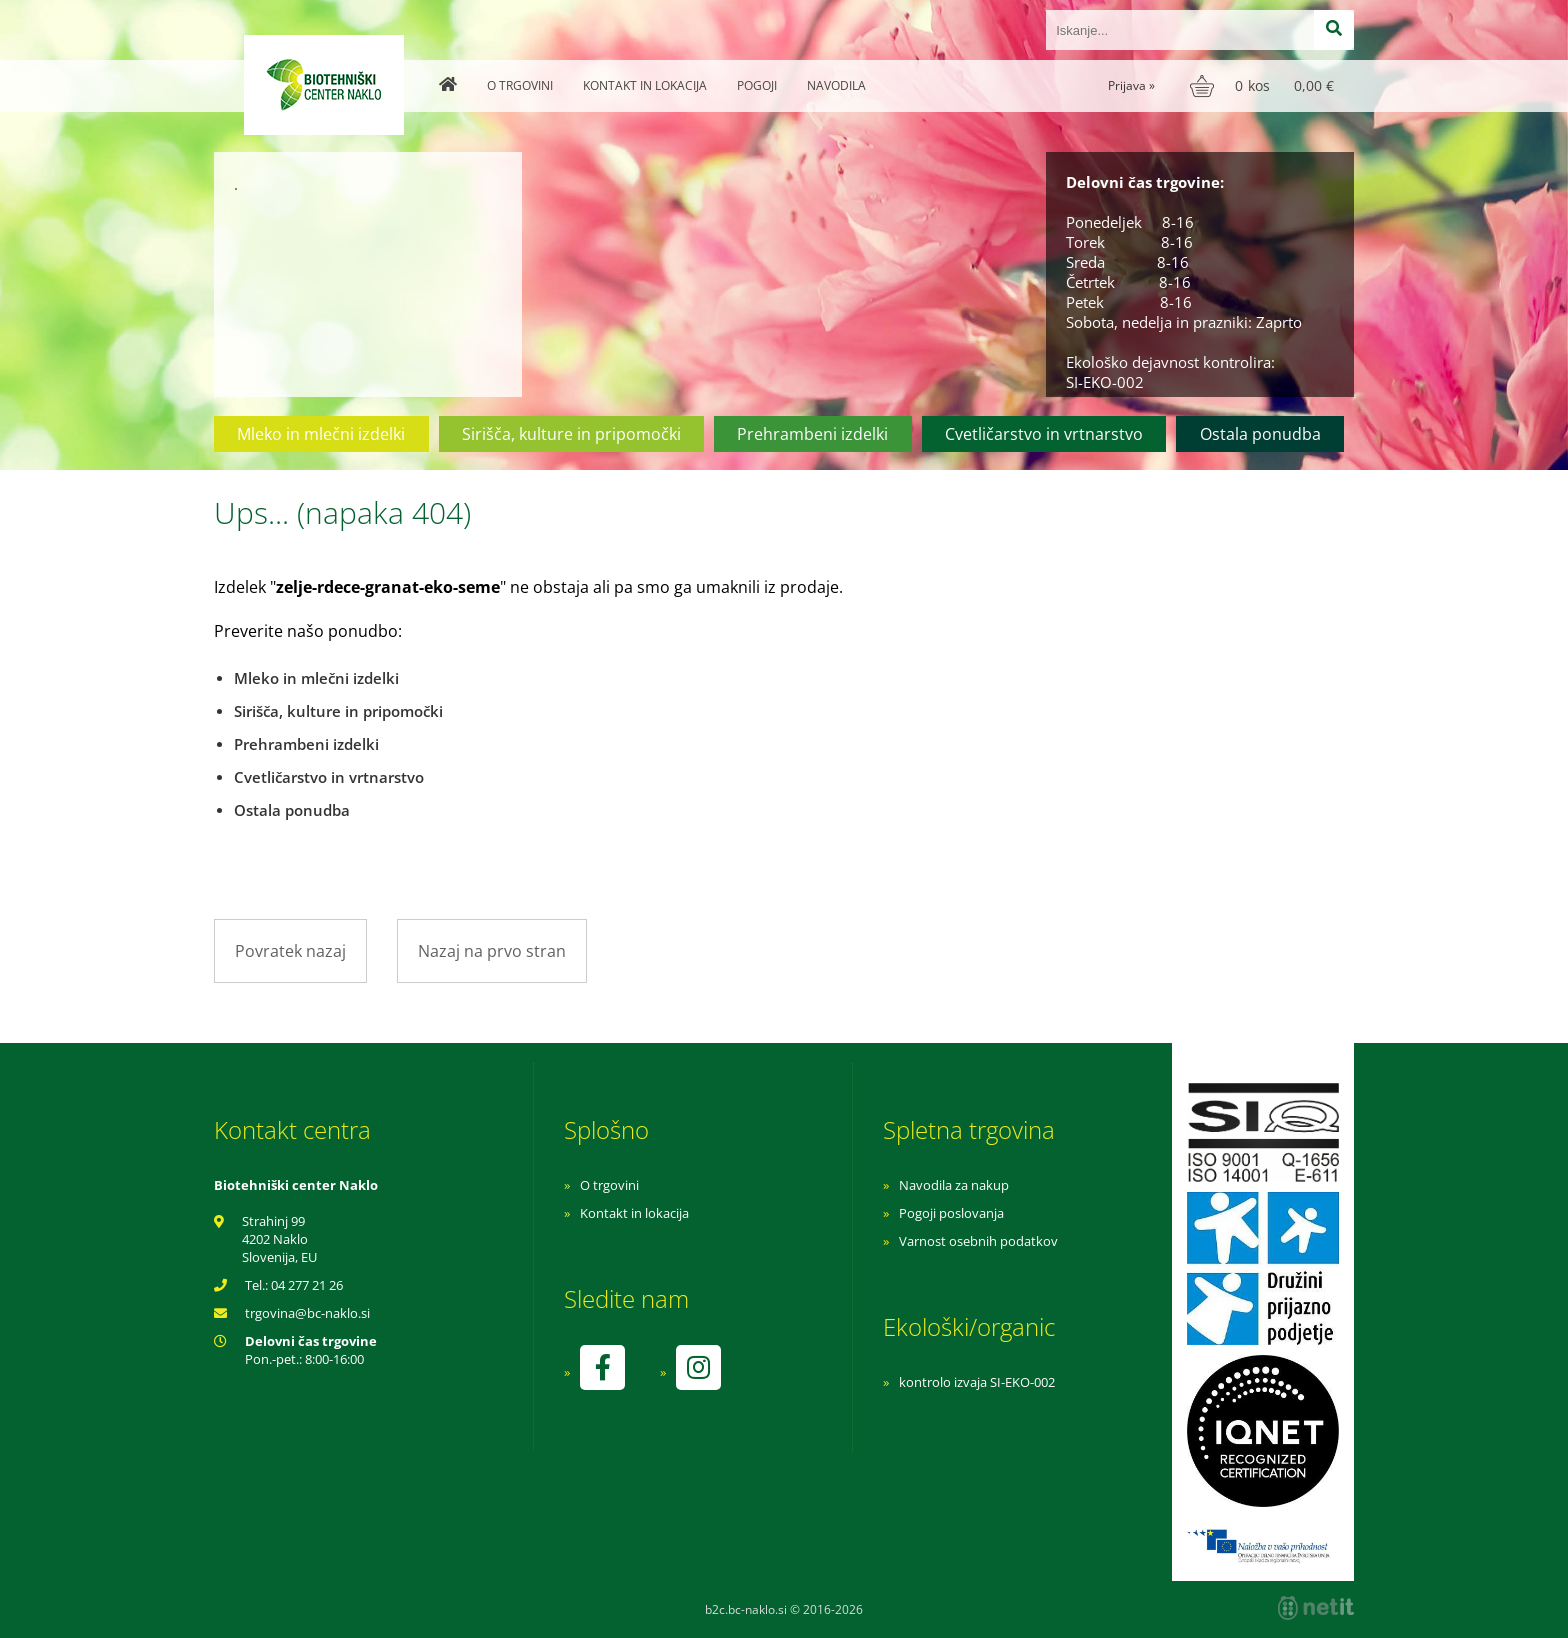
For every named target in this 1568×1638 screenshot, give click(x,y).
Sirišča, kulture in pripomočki (571, 434)
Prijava (1131, 85)
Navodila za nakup (954, 1185)
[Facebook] (602, 1367)
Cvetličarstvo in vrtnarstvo (1044, 434)
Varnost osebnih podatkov (978, 1241)
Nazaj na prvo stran (492, 951)
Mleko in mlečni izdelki (321, 434)
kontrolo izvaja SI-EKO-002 (977, 1382)
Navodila (836, 85)
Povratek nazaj (290, 951)
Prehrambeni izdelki (812, 434)
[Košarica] (1264, 86)
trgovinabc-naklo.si (307, 1313)
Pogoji (757, 85)
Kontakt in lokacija (645, 85)
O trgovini (520, 85)
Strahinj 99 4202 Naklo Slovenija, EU (279, 1239)
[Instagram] (698, 1367)
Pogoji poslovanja (951, 1213)
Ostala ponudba (1260, 434)
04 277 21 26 (307, 1285)
